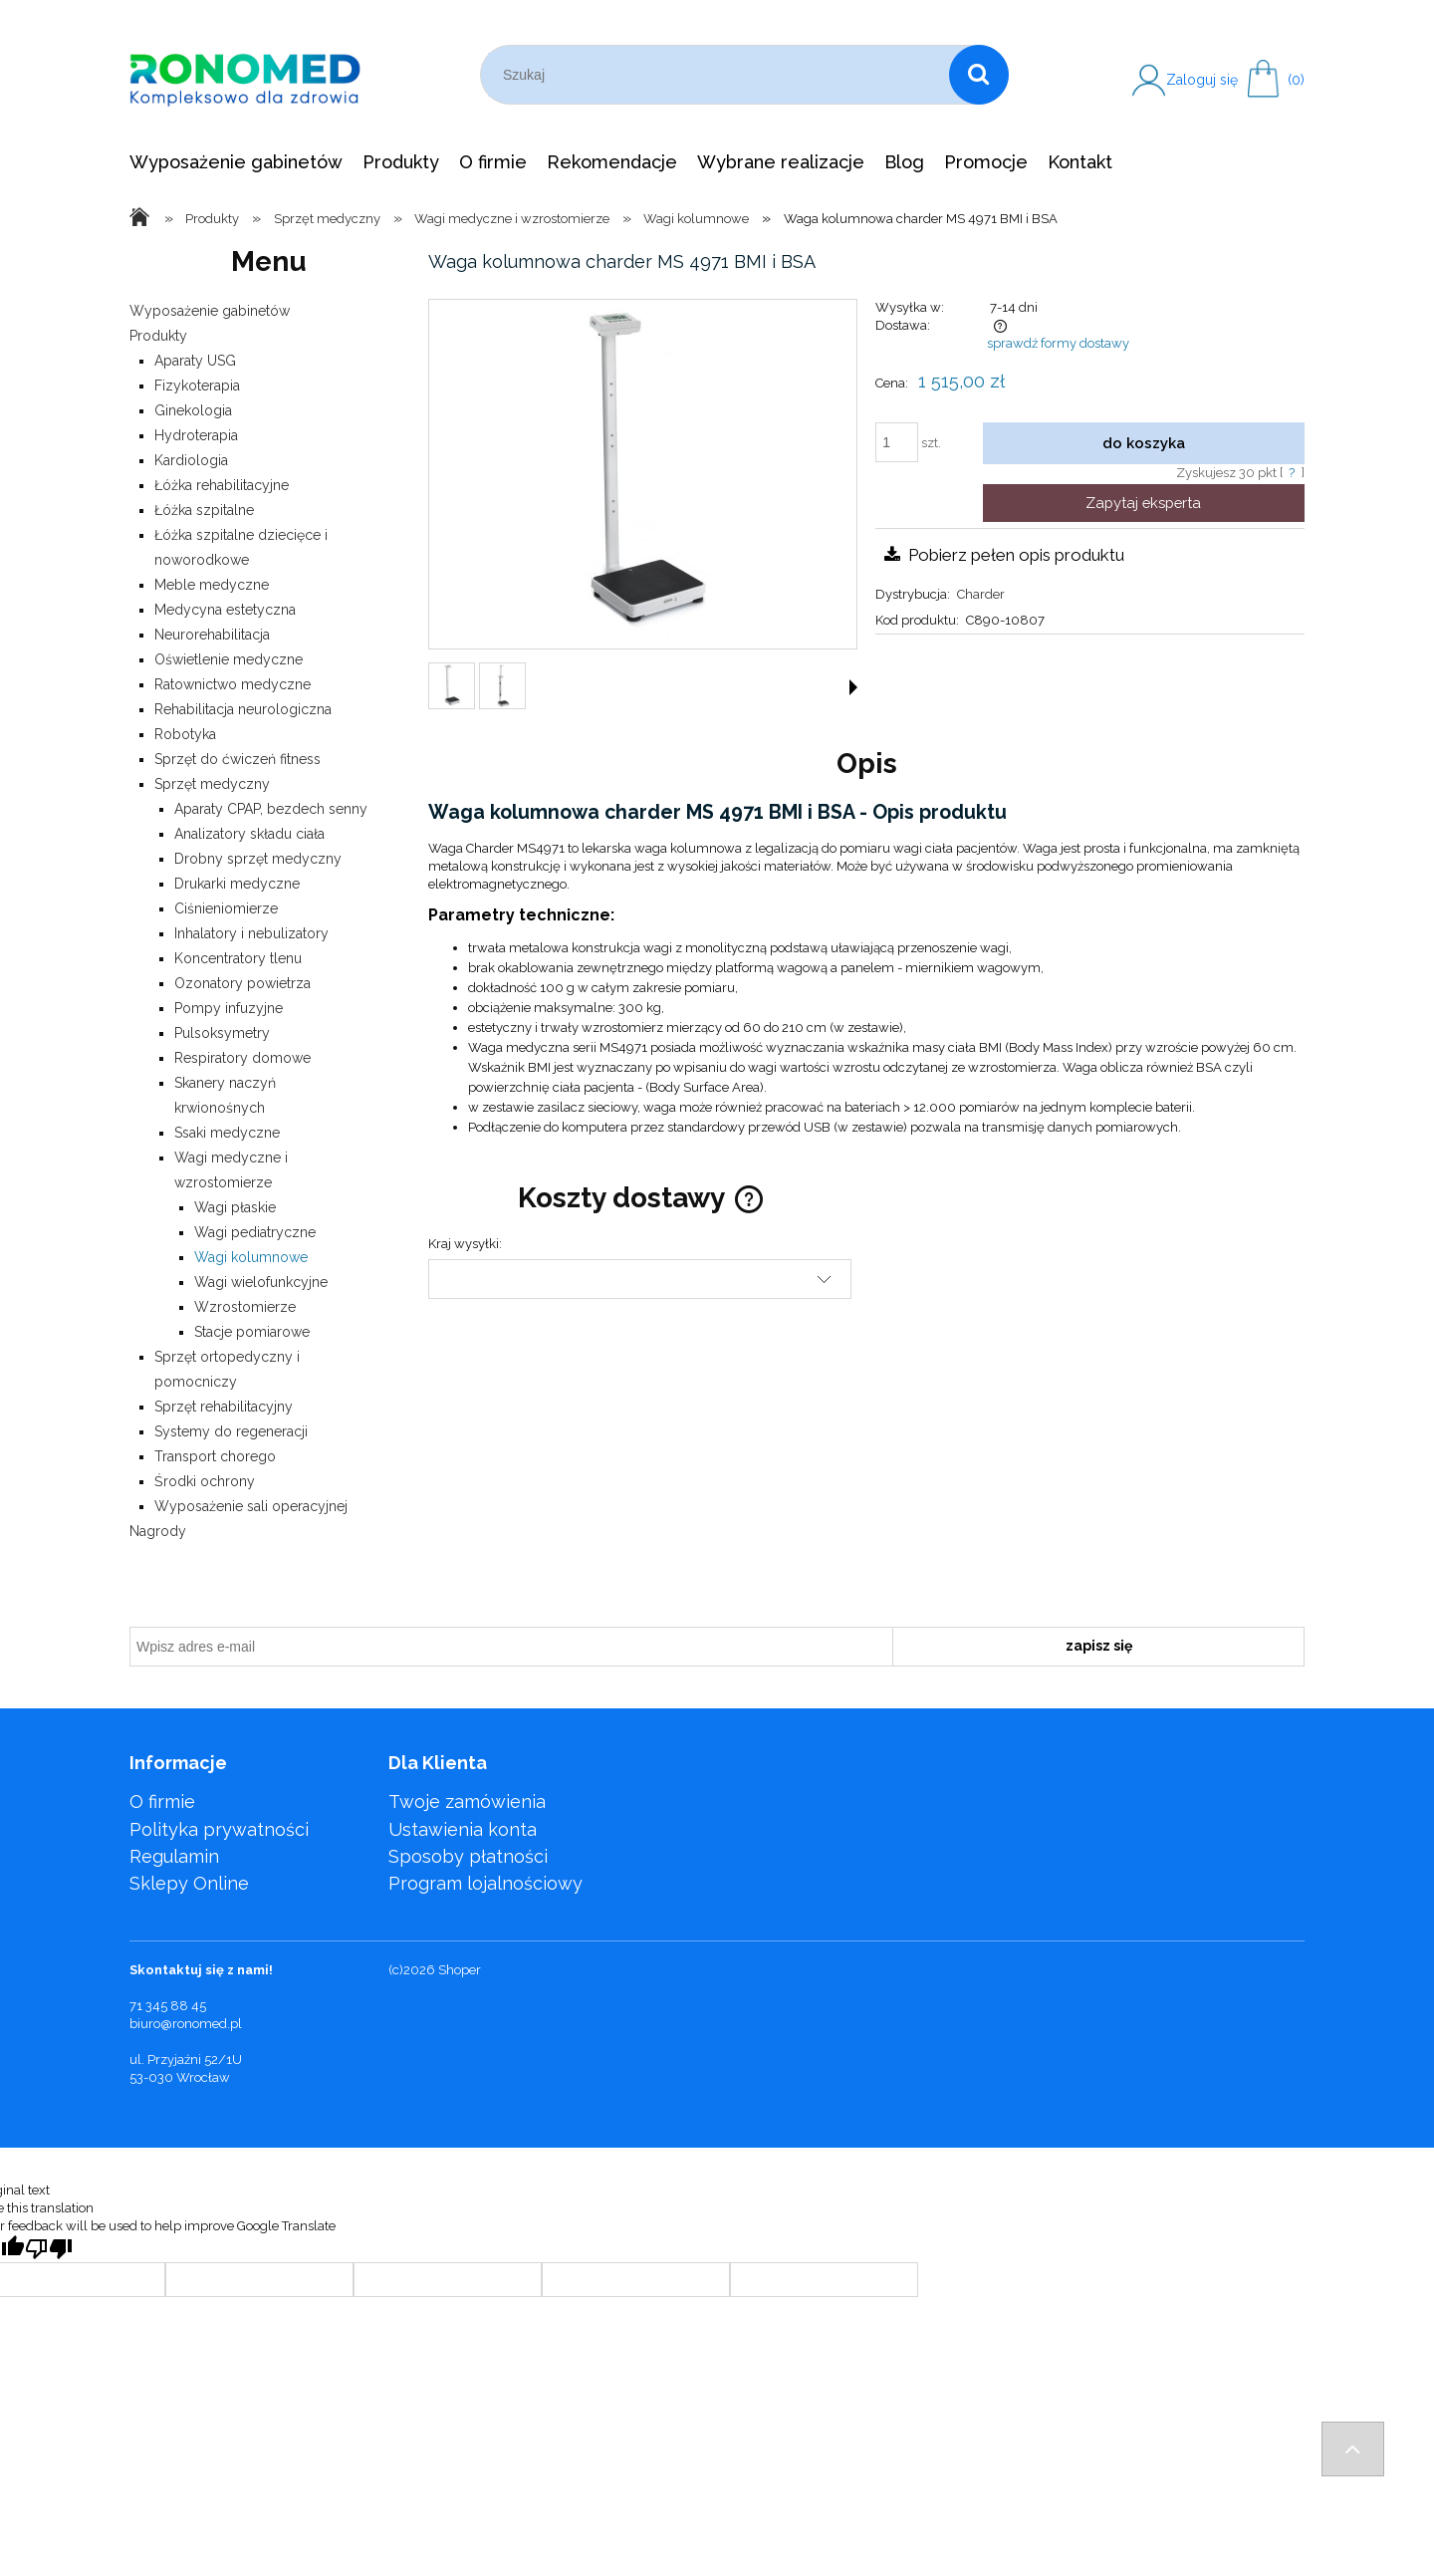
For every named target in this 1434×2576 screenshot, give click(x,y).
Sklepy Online (189, 1883)
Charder (981, 594)
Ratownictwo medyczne (232, 684)
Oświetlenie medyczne (228, 659)
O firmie (162, 1801)
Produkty (158, 336)
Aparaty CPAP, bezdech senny (270, 809)
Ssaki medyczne (227, 1133)
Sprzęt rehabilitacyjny (223, 1407)
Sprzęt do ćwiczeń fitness (237, 759)
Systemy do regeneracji (231, 1431)
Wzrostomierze (245, 1307)
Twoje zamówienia (467, 1801)
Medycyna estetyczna (225, 610)
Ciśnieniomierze (226, 908)
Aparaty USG (195, 361)
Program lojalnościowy (485, 1883)
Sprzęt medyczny (212, 784)
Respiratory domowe (242, 1058)
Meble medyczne (211, 585)
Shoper (459, 1969)
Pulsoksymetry (222, 1033)
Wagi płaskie (235, 1207)
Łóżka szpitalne (204, 510)
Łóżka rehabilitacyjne (221, 485)
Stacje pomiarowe (252, 1332)
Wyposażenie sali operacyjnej (251, 1506)
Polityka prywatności (219, 1829)
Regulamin (174, 1856)
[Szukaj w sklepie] (718, 75)
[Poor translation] (49, 2248)
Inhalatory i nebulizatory (251, 933)
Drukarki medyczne (237, 884)
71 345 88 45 (167, 2005)
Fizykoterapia (197, 385)
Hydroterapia (196, 435)
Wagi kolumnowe (251, 1257)
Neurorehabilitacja (212, 635)
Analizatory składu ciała (249, 834)
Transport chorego (215, 1456)
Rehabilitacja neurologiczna (243, 709)
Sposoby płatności (468, 1856)
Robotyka (185, 734)
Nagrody (157, 1531)
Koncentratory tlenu (238, 958)
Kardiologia (191, 460)
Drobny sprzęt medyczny (258, 859)
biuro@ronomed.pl (185, 2023)
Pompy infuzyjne (228, 1008)
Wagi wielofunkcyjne (261, 1282)
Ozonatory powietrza (242, 983)
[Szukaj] (979, 75)
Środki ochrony (204, 1481)
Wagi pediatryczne (255, 1232)
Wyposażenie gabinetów (209, 311)
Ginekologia (193, 410)
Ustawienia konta (462, 1829)
